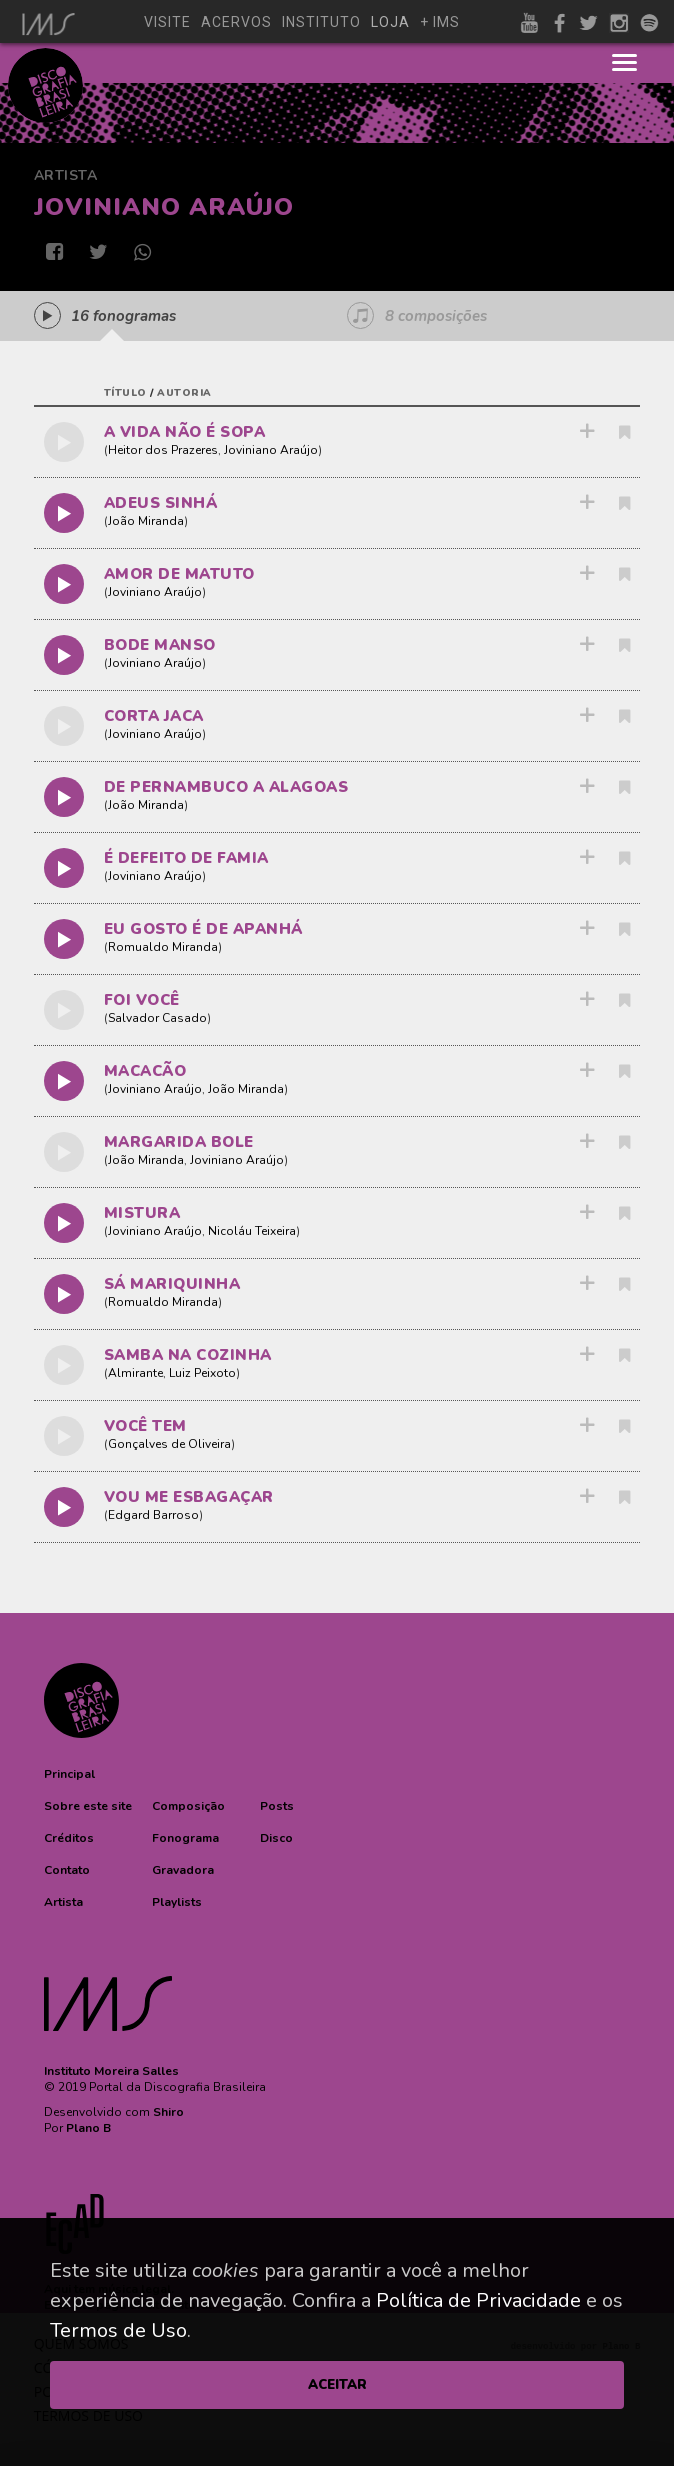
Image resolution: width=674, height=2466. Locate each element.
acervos (236, 22)
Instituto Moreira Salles (111, 2071)
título (125, 393)
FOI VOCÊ (142, 1000)
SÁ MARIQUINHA (172, 1284)
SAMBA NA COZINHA (188, 1355)
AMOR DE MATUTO (179, 574)
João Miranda (146, 521)
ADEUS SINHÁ (161, 503)
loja (390, 22)
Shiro (168, 2112)
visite (167, 22)
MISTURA (142, 1213)
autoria (184, 393)
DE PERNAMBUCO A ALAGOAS (226, 787)
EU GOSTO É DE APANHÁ (203, 929)
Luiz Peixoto (202, 1373)
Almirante (135, 1373)
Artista (66, 175)
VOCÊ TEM (145, 1426)
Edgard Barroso (153, 1515)
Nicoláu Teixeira (252, 1231)
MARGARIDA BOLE (179, 1142)
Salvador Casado (157, 1018)
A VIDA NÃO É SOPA (185, 432)
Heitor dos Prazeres (163, 450)
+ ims (440, 22)
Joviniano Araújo (271, 450)
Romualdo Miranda (163, 947)
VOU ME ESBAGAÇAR (189, 1497)
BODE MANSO (160, 645)
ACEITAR (337, 2385)
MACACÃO (145, 1071)
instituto (321, 22)
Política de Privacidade (478, 2300)
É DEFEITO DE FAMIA (186, 858)
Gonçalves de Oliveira (169, 1444)
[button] (69, 1774)
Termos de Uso (118, 2330)
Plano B (88, 2128)
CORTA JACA (154, 716)
